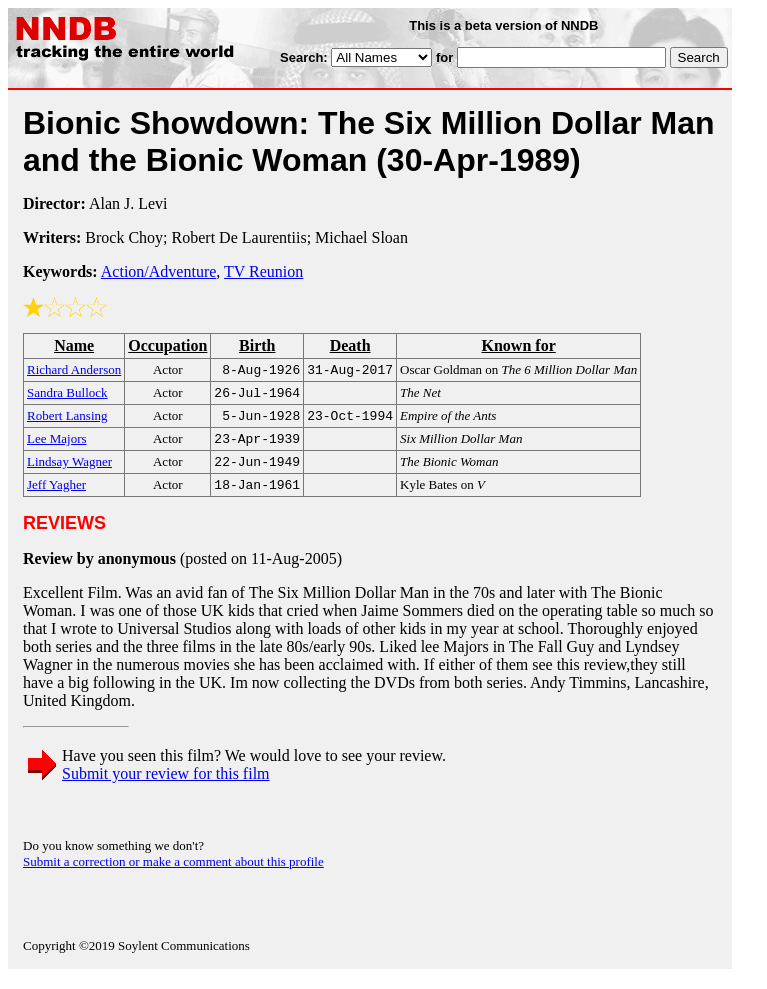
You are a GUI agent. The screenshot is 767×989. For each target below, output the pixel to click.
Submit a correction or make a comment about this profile (173, 873)
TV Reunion (263, 271)
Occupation (167, 345)
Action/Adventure (159, 271)
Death (350, 345)
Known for (518, 345)
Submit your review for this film (166, 785)
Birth (257, 345)
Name (74, 345)
